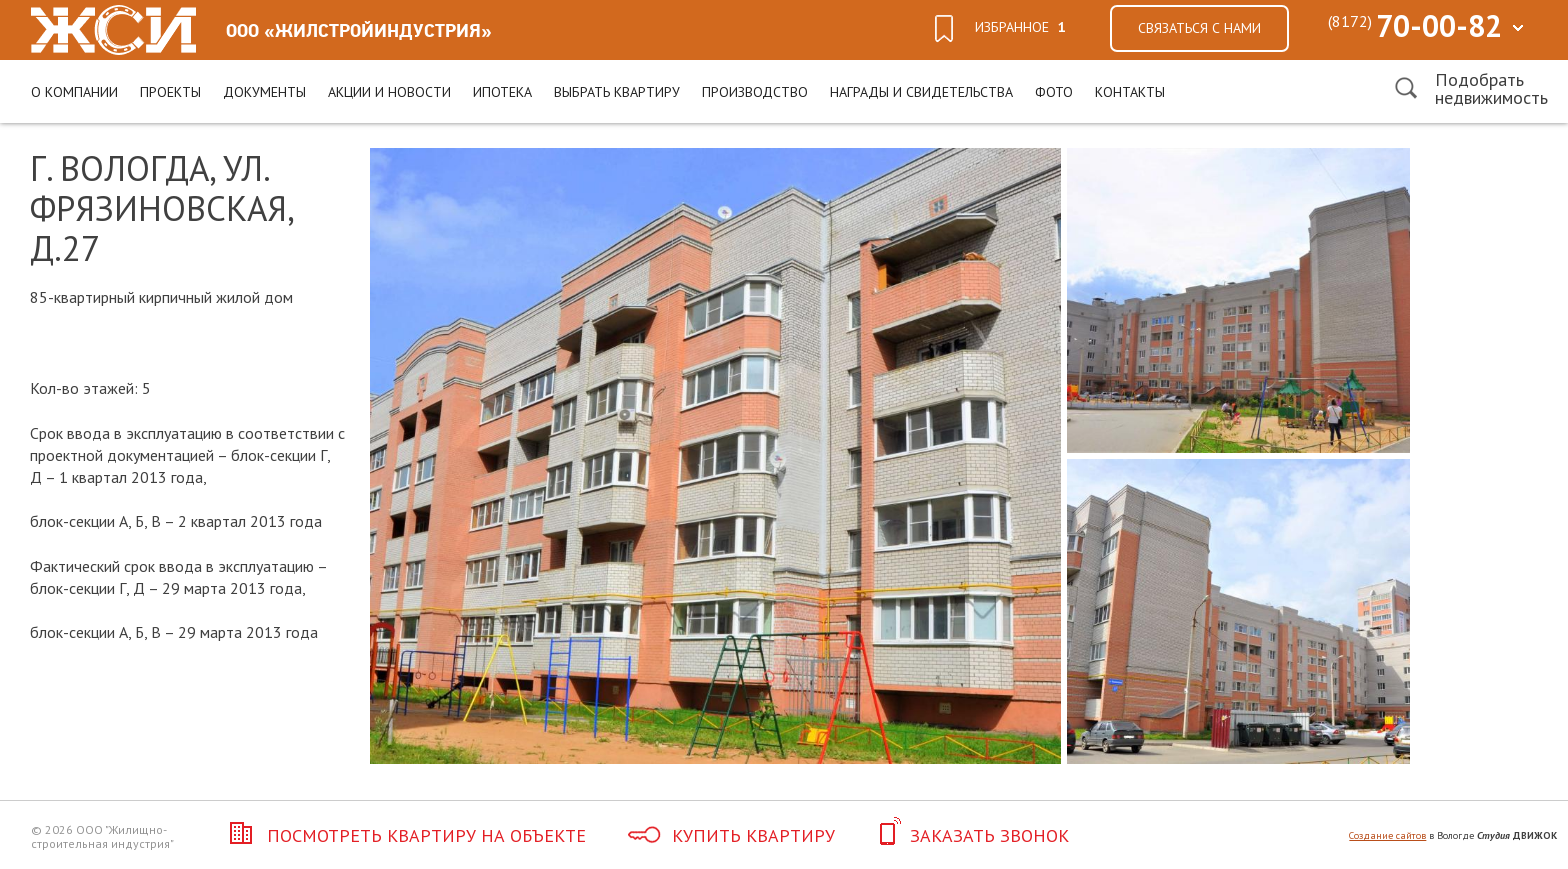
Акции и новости (389, 92)
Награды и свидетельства (921, 92)
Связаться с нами (1199, 28)
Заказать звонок (972, 835)
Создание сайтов (1387, 835)
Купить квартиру (731, 835)
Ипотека (502, 92)
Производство (755, 92)
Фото (1054, 92)
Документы (264, 92)
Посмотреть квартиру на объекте (403, 835)
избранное (1020, 27)
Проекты (170, 92)
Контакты (1130, 92)
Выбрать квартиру (617, 92)
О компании (74, 92)
